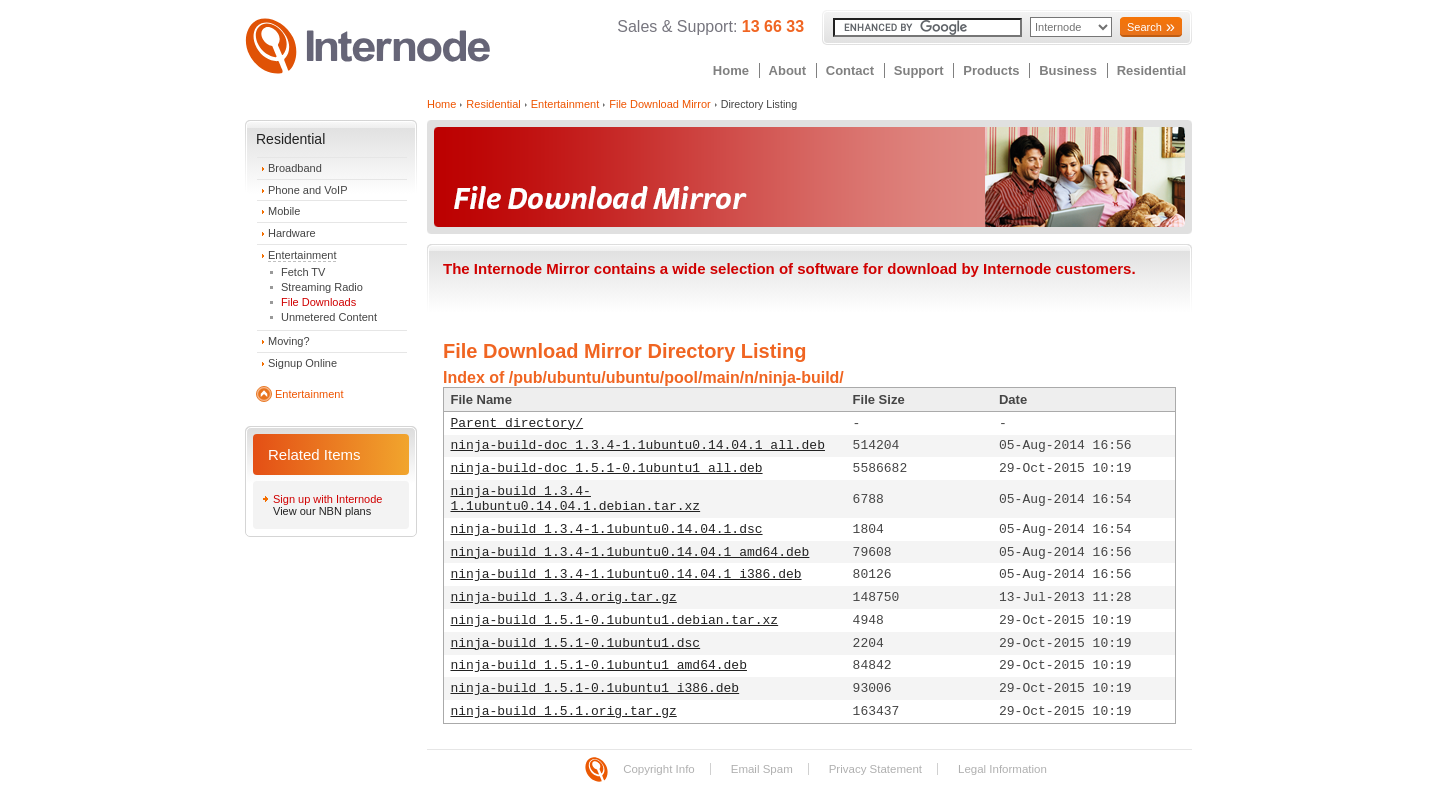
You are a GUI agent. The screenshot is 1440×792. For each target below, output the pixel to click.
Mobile (284, 211)
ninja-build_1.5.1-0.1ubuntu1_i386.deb (595, 688)
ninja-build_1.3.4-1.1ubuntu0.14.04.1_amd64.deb (630, 552)
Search (1144, 27)
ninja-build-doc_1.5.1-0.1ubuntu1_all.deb (607, 468)
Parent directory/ (517, 423)
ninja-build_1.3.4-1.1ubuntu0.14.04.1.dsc (607, 529)
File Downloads (318, 302)
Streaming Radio (322, 287)
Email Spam (762, 769)
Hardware (292, 233)
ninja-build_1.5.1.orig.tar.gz (564, 711)
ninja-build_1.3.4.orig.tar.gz (564, 597)
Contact (850, 70)
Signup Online (302, 363)
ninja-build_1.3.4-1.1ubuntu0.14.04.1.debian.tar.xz (576, 499)
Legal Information (1002, 769)
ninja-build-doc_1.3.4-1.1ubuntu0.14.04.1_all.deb (638, 445)
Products (991, 70)
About (788, 70)
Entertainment (302, 255)
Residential (1151, 70)
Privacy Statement (875, 769)
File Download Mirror (659, 104)
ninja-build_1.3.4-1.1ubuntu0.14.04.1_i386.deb (626, 574)
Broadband (295, 168)
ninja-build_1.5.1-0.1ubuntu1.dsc (576, 643)
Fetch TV (303, 272)
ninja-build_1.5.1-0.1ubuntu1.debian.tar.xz (615, 620)
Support (919, 70)
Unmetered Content (329, 317)
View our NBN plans (322, 511)
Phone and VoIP (308, 190)
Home (731, 70)
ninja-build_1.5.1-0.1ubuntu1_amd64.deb (599, 665)
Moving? (289, 341)
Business (1068, 70)
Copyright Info (659, 769)
